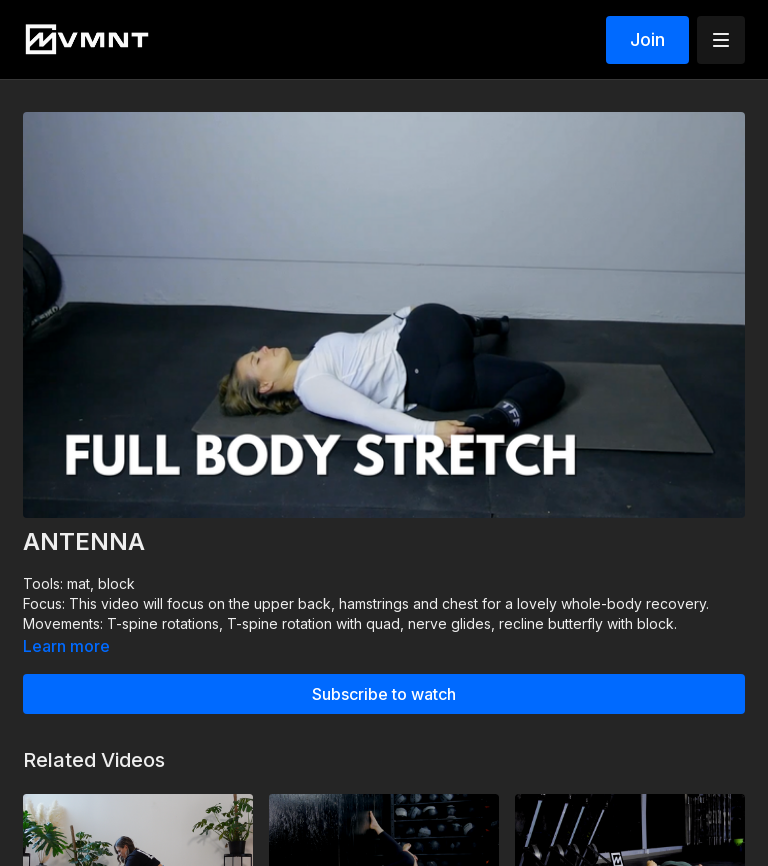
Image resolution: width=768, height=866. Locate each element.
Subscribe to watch (384, 694)
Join (647, 39)
